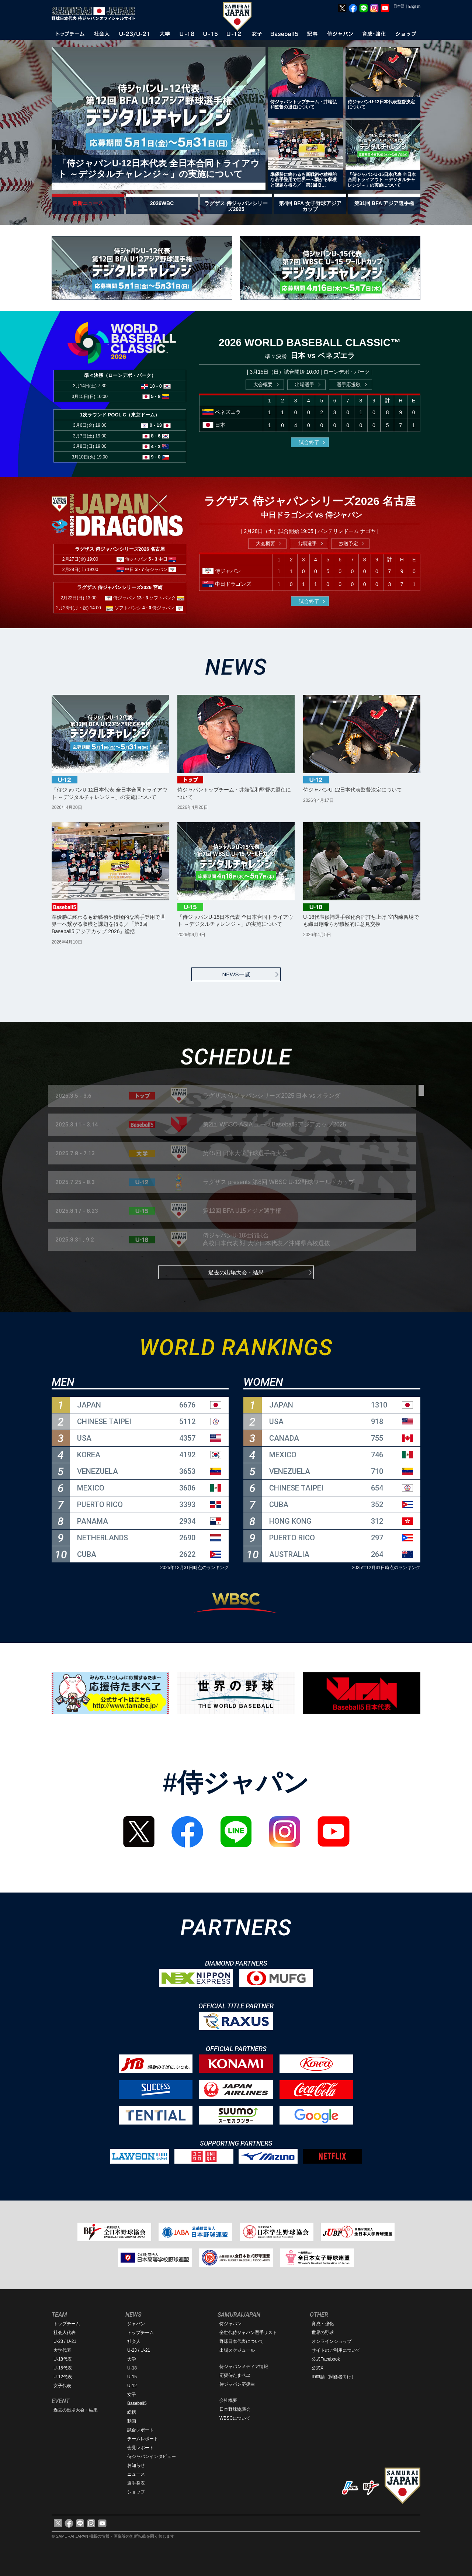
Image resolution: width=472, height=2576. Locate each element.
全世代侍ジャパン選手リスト (248, 2332)
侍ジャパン (230, 2323)
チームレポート (142, 2438)
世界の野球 (323, 2332)
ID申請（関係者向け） (334, 2376)
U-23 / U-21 (64, 2341)
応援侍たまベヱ (234, 2375)
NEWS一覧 (236, 974)
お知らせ (136, 2465)
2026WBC (162, 203)
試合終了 (309, 442)
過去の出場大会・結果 (236, 1272)
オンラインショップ (331, 2341)
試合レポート (140, 2430)
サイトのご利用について (336, 2350)
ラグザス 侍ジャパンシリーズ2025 (236, 206)
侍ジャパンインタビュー (151, 2456)
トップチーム (66, 2323)
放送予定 (348, 543)
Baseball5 (137, 2403)
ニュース (136, 2474)
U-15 (132, 2376)
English (414, 6)
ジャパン (136, 2323)
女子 (131, 2394)
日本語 (399, 6)
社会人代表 (64, 2332)
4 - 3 (155, 446)
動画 (131, 2421)
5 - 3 (153, 559)
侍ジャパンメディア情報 (243, 2366)
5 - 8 (155, 396)
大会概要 (263, 384)
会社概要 (228, 2400)
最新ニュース (87, 203)
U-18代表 (62, 2359)
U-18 (132, 2368)
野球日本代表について (241, 2341)
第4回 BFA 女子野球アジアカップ (310, 206)
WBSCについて (234, 2418)
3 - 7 (139, 569)
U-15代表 (62, 2368)
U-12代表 (62, 2376)
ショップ (136, 2491)
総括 (131, 2412)
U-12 (132, 2385)
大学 (131, 2359)
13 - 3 (142, 597)
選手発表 (136, 2483)
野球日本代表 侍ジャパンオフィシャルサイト (96, 14)
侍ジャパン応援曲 (237, 2384)
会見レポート (140, 2447)
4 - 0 (146, 607)
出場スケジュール (237, 2350)
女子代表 (62, 2385)
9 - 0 (155, 457)
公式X (317, 2368)
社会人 (133, 2341)
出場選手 (304, 384)
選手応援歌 (349, 384)
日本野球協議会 (234, 2409)
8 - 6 (155, 436)
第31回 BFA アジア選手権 (384, 203)
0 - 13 (156, 425)
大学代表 (62, 2350)
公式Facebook (326, 2359)
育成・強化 (323, 2323)
